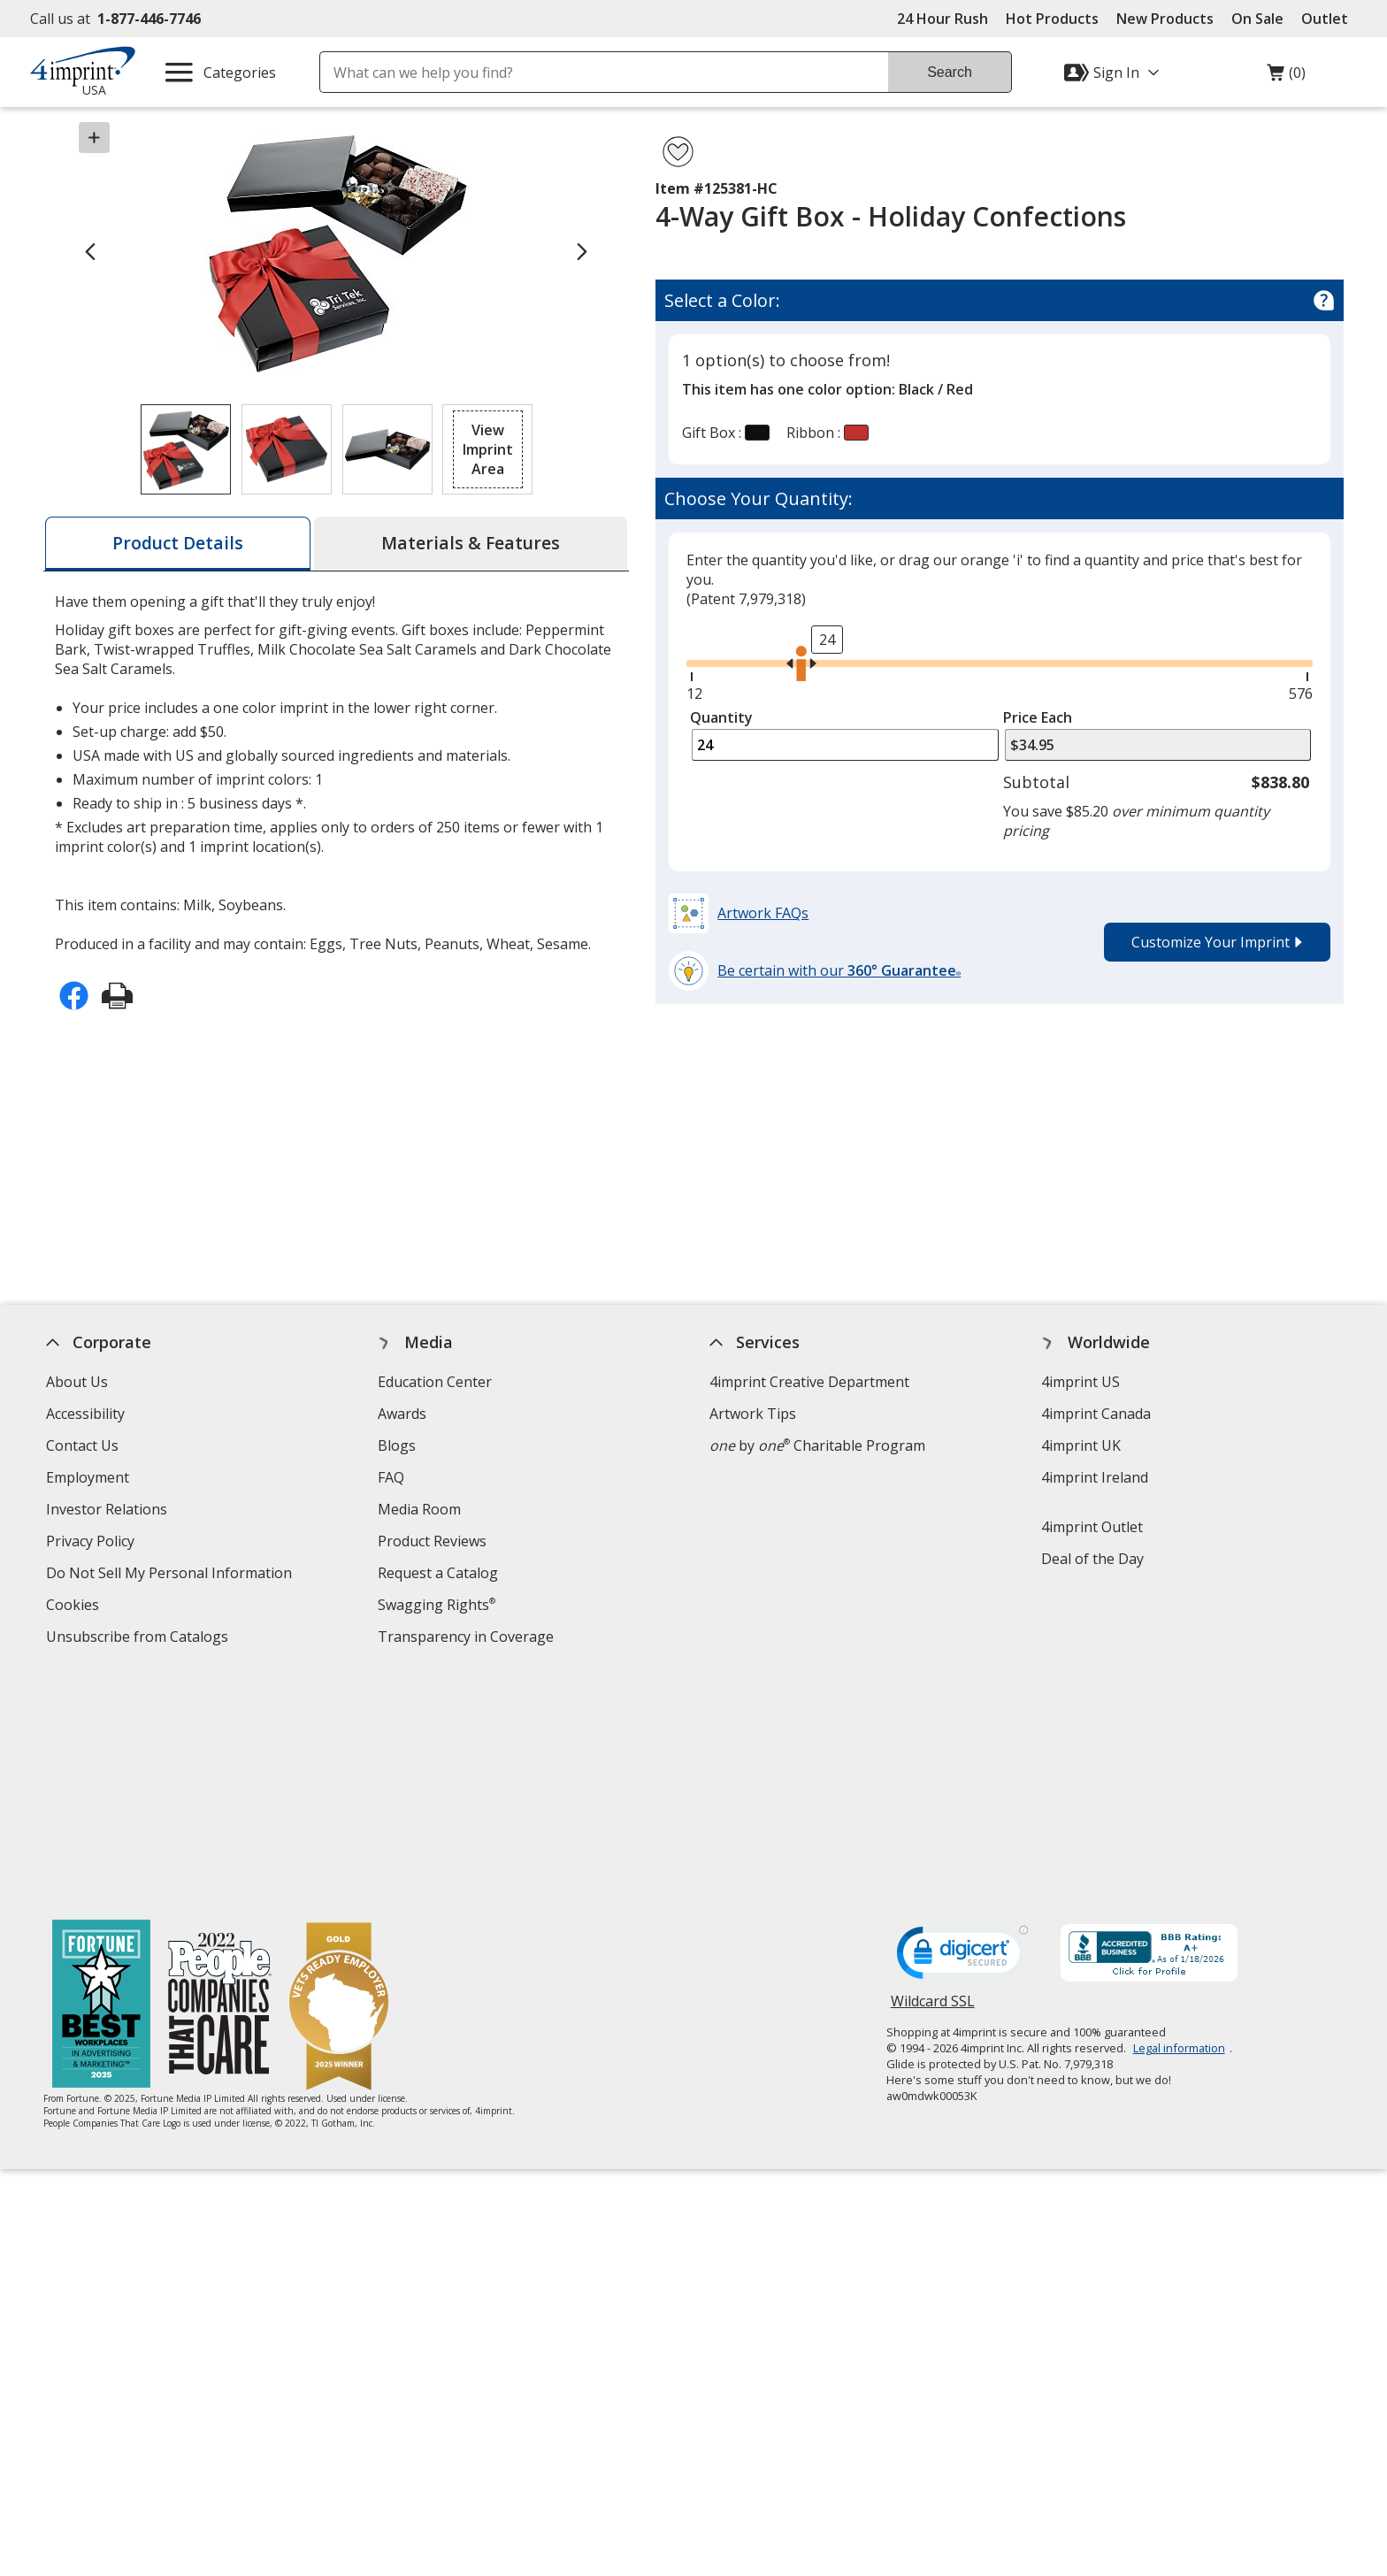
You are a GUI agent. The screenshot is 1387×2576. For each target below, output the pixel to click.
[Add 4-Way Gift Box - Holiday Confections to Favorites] (678, 151)
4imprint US (1080, 1382)
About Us (77, 1382)
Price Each (1037, 717)
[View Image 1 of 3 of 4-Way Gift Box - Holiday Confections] (185, 449)
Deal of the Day (1092, 1558)
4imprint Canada (1096, 1413)
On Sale (1257, 18)
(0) (1286, 77)
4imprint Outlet (1092, 1527)
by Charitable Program (817, 1445)
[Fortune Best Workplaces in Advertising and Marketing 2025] (101, 1774)
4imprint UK (1081, 1445)
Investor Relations (109, 1511)
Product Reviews (432, 1541)
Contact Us (82, 1445)
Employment (87, 1477)
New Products (1165, 18)
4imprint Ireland (1094, 1477)
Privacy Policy (92, 1543)
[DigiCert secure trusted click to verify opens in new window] (962, 1726)
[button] (487, 449)
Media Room (419, 1509)
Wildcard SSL (933, 1776)
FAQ (391, 1477)
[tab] (177, 544)
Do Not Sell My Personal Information (171, 1575)
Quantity (721, 717)
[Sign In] (1114, 72)
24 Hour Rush (942, 18)
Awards (402, 1413)
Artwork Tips (752, 1413)
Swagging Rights (436, 1604)
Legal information (1179, 1816)
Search (949, 72)
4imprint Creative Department (809, 1382)
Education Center (435, 1382)
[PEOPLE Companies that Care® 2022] (219, 1774)
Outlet (1329, 18)
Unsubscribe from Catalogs (139, 1639)
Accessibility (85, 1413)
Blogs (397, 1445)
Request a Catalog (438, 1573)
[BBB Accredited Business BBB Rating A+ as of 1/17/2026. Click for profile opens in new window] (1149, 1723)
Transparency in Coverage (468, 1639)
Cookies (74, 1607)
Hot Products (1052, 18)
